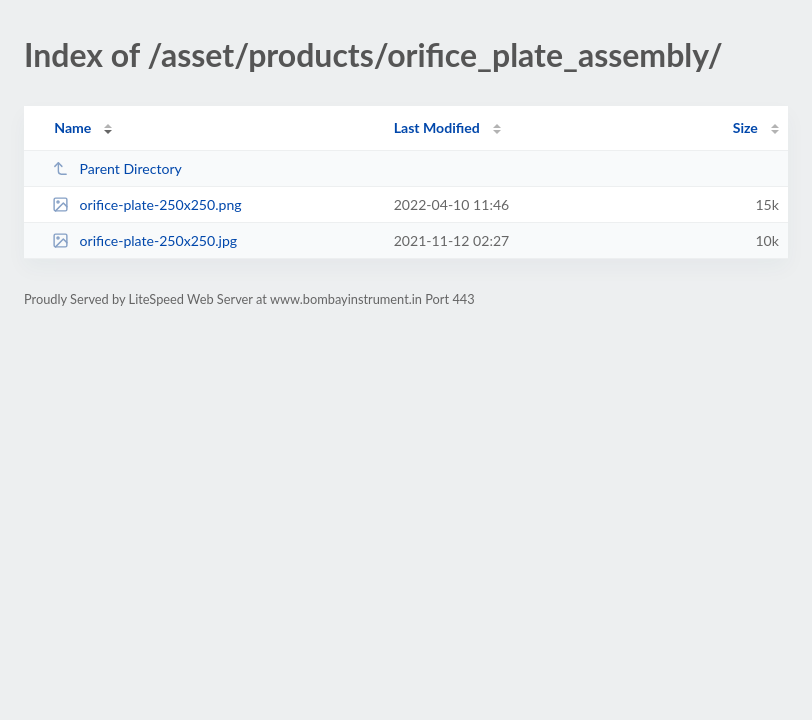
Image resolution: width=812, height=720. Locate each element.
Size (745, 127)
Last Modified (437, 127)
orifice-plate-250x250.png (146, 204)
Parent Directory (117, 168)
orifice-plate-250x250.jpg (144, 240)
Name (72, 127)
